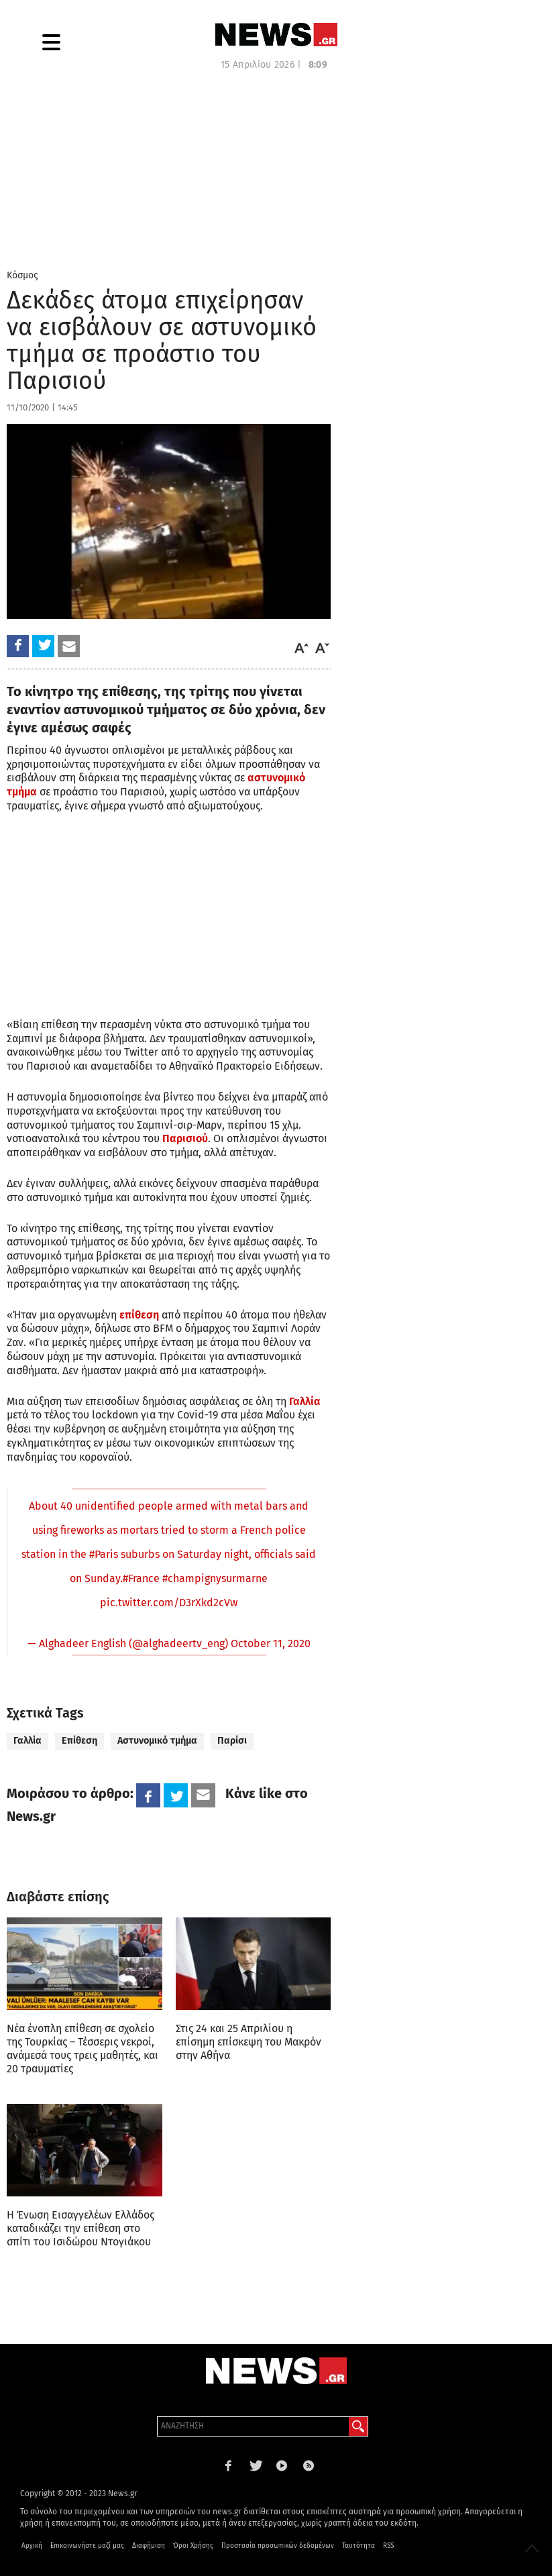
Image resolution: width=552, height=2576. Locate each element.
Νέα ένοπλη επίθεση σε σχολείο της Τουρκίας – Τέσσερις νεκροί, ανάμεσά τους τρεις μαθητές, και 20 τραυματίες (82, 2048)
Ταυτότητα (358, 2546)
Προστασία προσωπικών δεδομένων (277, 2546)
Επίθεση (79, 1740)
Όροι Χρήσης (193, 2546)
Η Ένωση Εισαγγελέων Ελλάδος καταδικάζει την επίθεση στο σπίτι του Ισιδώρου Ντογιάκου (80, 2228)
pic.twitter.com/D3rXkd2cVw (168, 1602)
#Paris (103, 1554)
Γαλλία (27, 1740)
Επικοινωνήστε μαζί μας (87, 2546)
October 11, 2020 (271, 1643)
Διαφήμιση (148, 2546)
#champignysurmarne (215, 1578)
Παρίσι (232, 1740)
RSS (388, 2546)
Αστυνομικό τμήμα (157, 1740)
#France (141, 1578)
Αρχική (31, 2546)
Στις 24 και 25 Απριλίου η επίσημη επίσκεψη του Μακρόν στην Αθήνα (248, 2042)
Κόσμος (22, 275)
